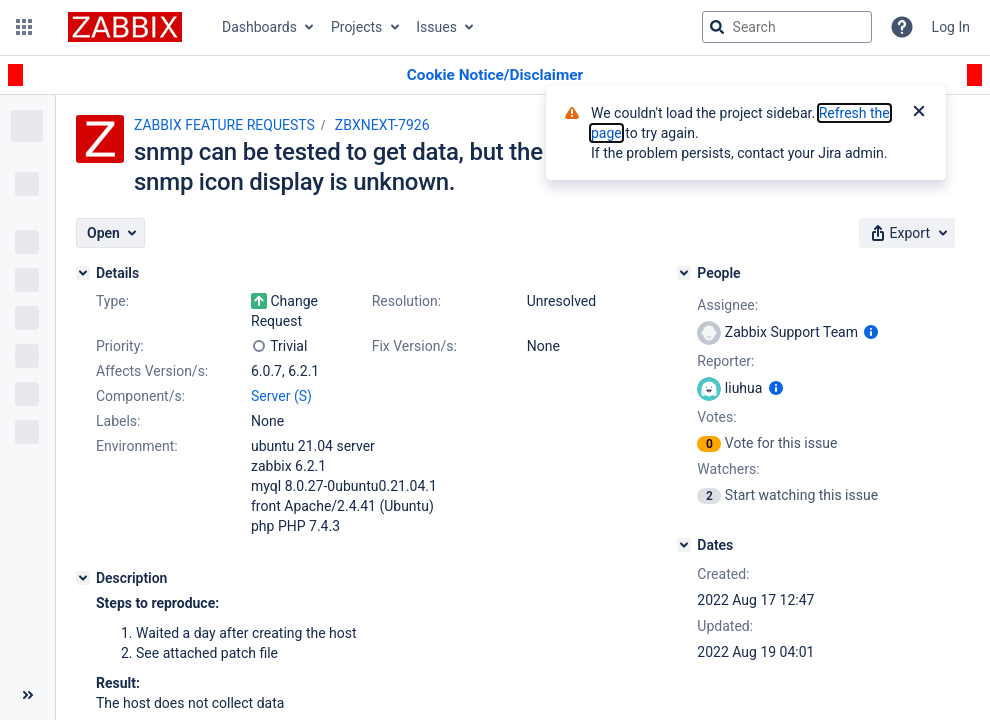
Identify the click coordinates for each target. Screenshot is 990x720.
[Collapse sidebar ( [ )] (27, 695)
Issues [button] (436, 27)
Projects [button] (356, 27)
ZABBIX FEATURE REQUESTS (224, 125)
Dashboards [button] (259, 27)
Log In (951, 27)
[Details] (83, 273)
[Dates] (684, 545)
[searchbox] (787, 27)
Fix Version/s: (414, 346)
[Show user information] (871, 332)
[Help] (902, 27)
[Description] (83, 578)
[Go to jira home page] (125, 27)
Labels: (118, 421)
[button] (24, 27)
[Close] (919, 113)
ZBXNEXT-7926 (382, 125)
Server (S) (281, 396)
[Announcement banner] (495, 75)
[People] (684, 273)
